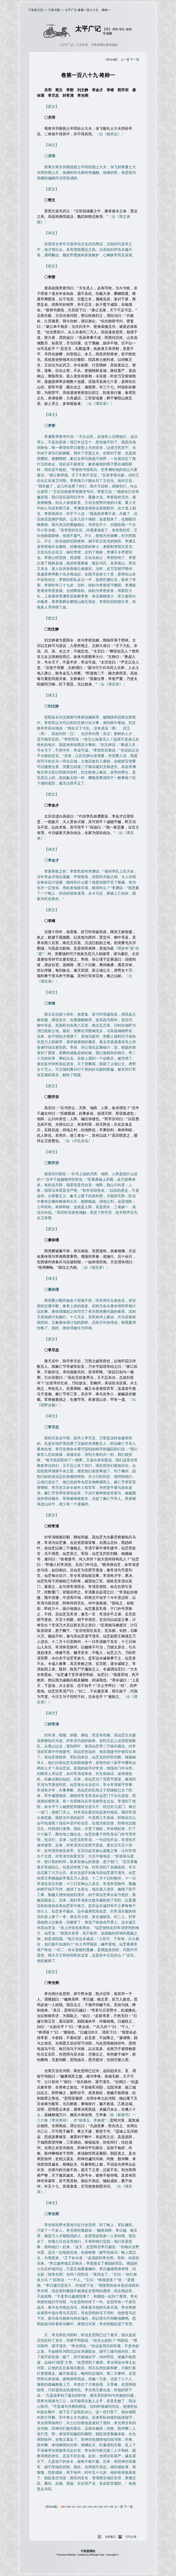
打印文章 (131, 2536)
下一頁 (134, 59)
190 (68, 2506)
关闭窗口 (110, 2536)
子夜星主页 (35, 10)
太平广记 (71, 10)
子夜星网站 (87, 2551)
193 (84, 2506)
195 (95, 2506)
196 (100, 2506)
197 (105, 2506)
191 (73, 2506)
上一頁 (125, 59)
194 (89, 2506)
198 (111, 2506)
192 (79, 2506)
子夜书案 (54, 10)
